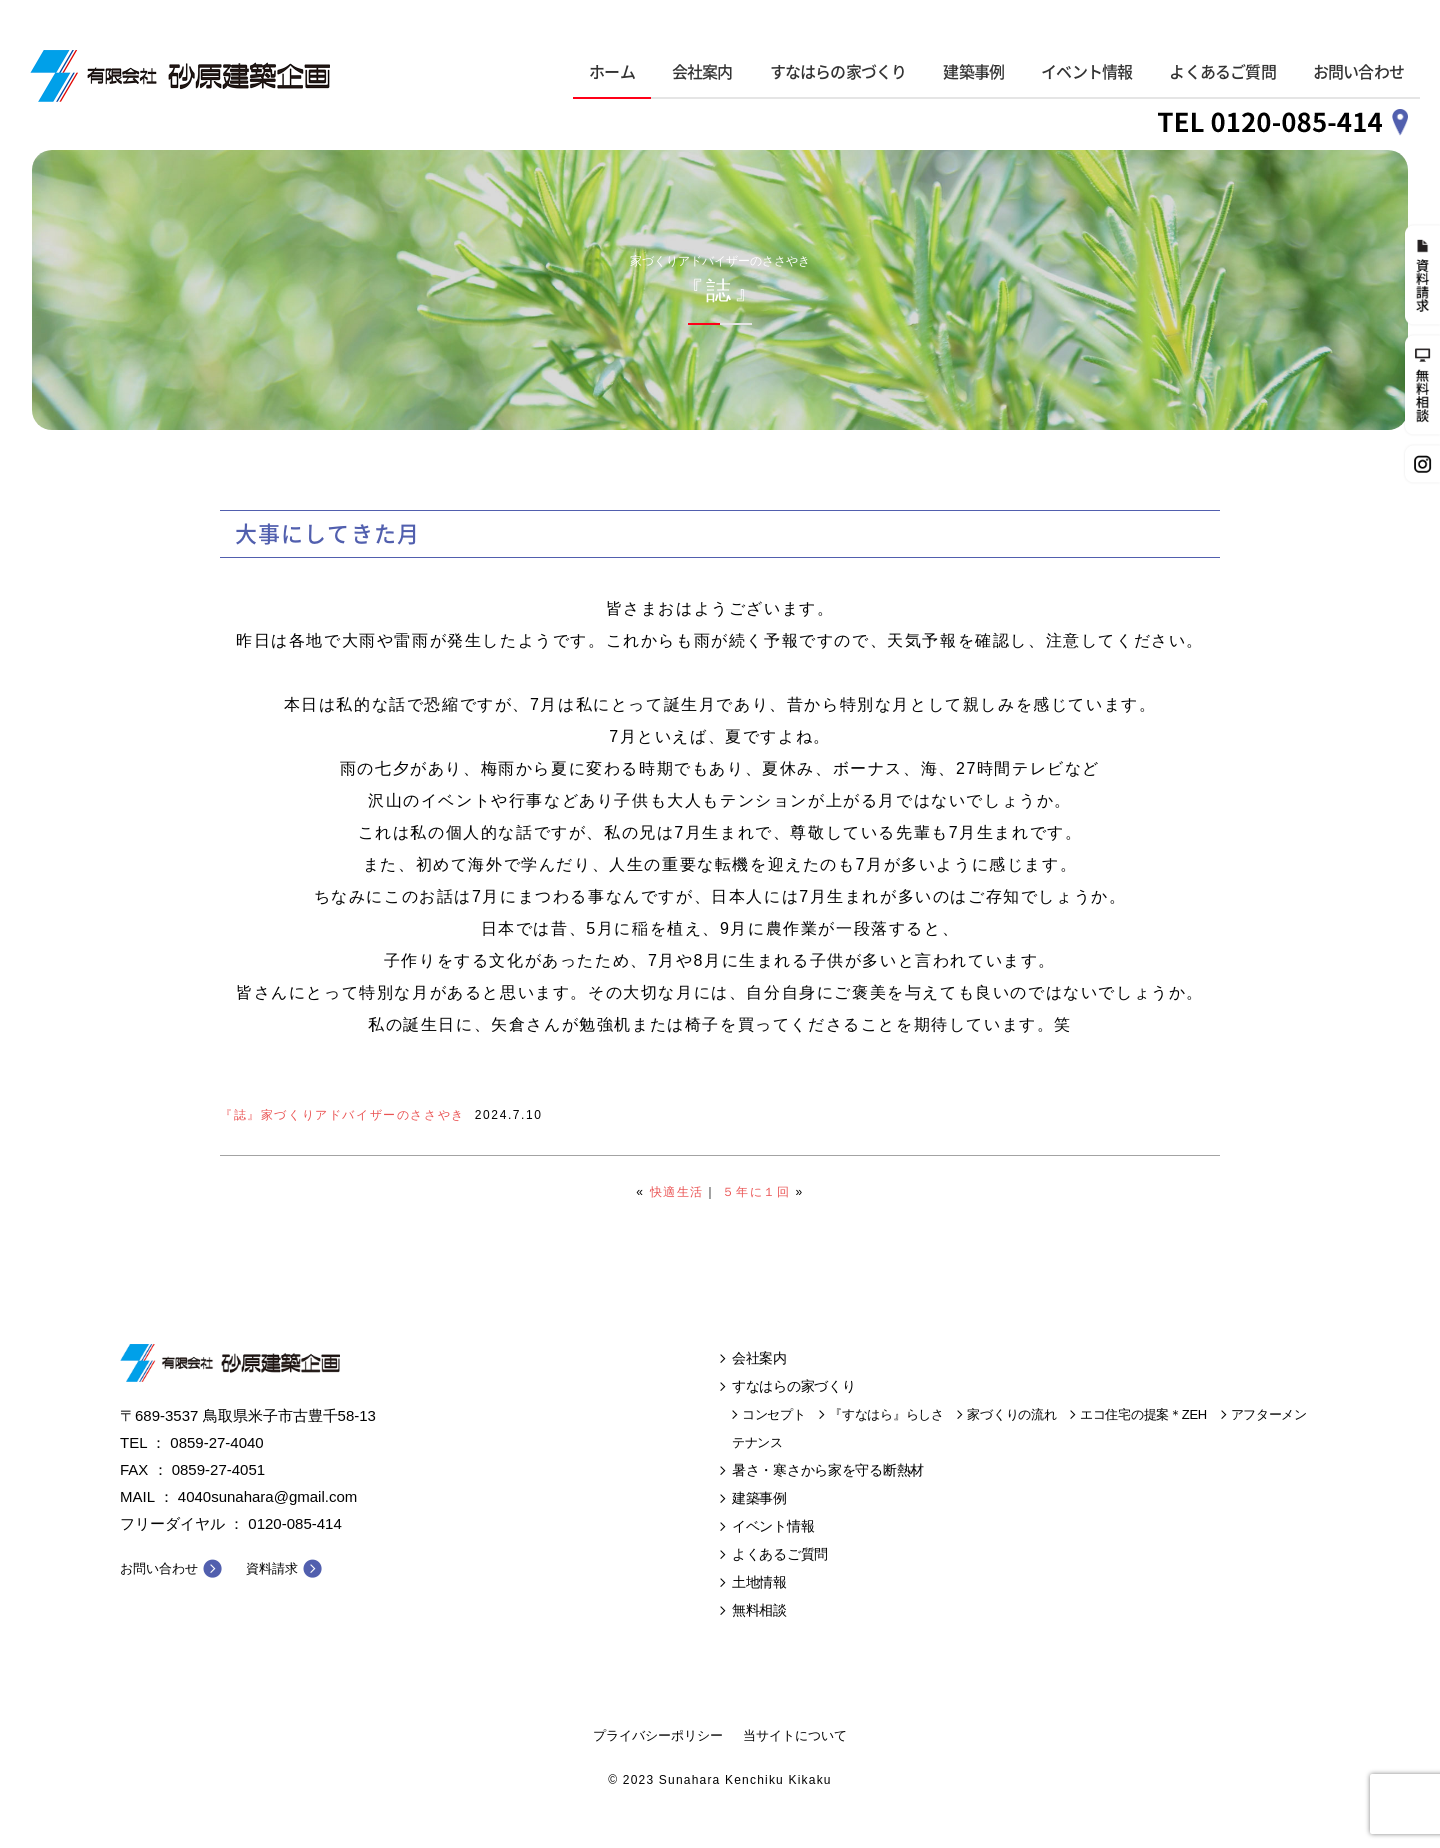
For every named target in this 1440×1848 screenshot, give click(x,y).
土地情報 (759, 1582)
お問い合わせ (1358, 72)
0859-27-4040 (216, 1442)
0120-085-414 (294, 1523)
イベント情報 (1086, 72)
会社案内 (702, 72)
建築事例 (973, 72)
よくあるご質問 (1222, 72)
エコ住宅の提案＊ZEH (1143, 1414)
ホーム (612, 72)
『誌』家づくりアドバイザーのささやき (342, 1115)
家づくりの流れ (1011, 1414)
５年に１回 (756, 1192)
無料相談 (759, 1610)
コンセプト (774, 1414)
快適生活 (677, 1192)
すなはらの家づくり (838, 72)
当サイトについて (795, 1735)
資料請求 (272, 1568)
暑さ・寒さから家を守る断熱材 (828, 1470)
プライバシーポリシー (658, 1735)
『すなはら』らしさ (886, 1414)
